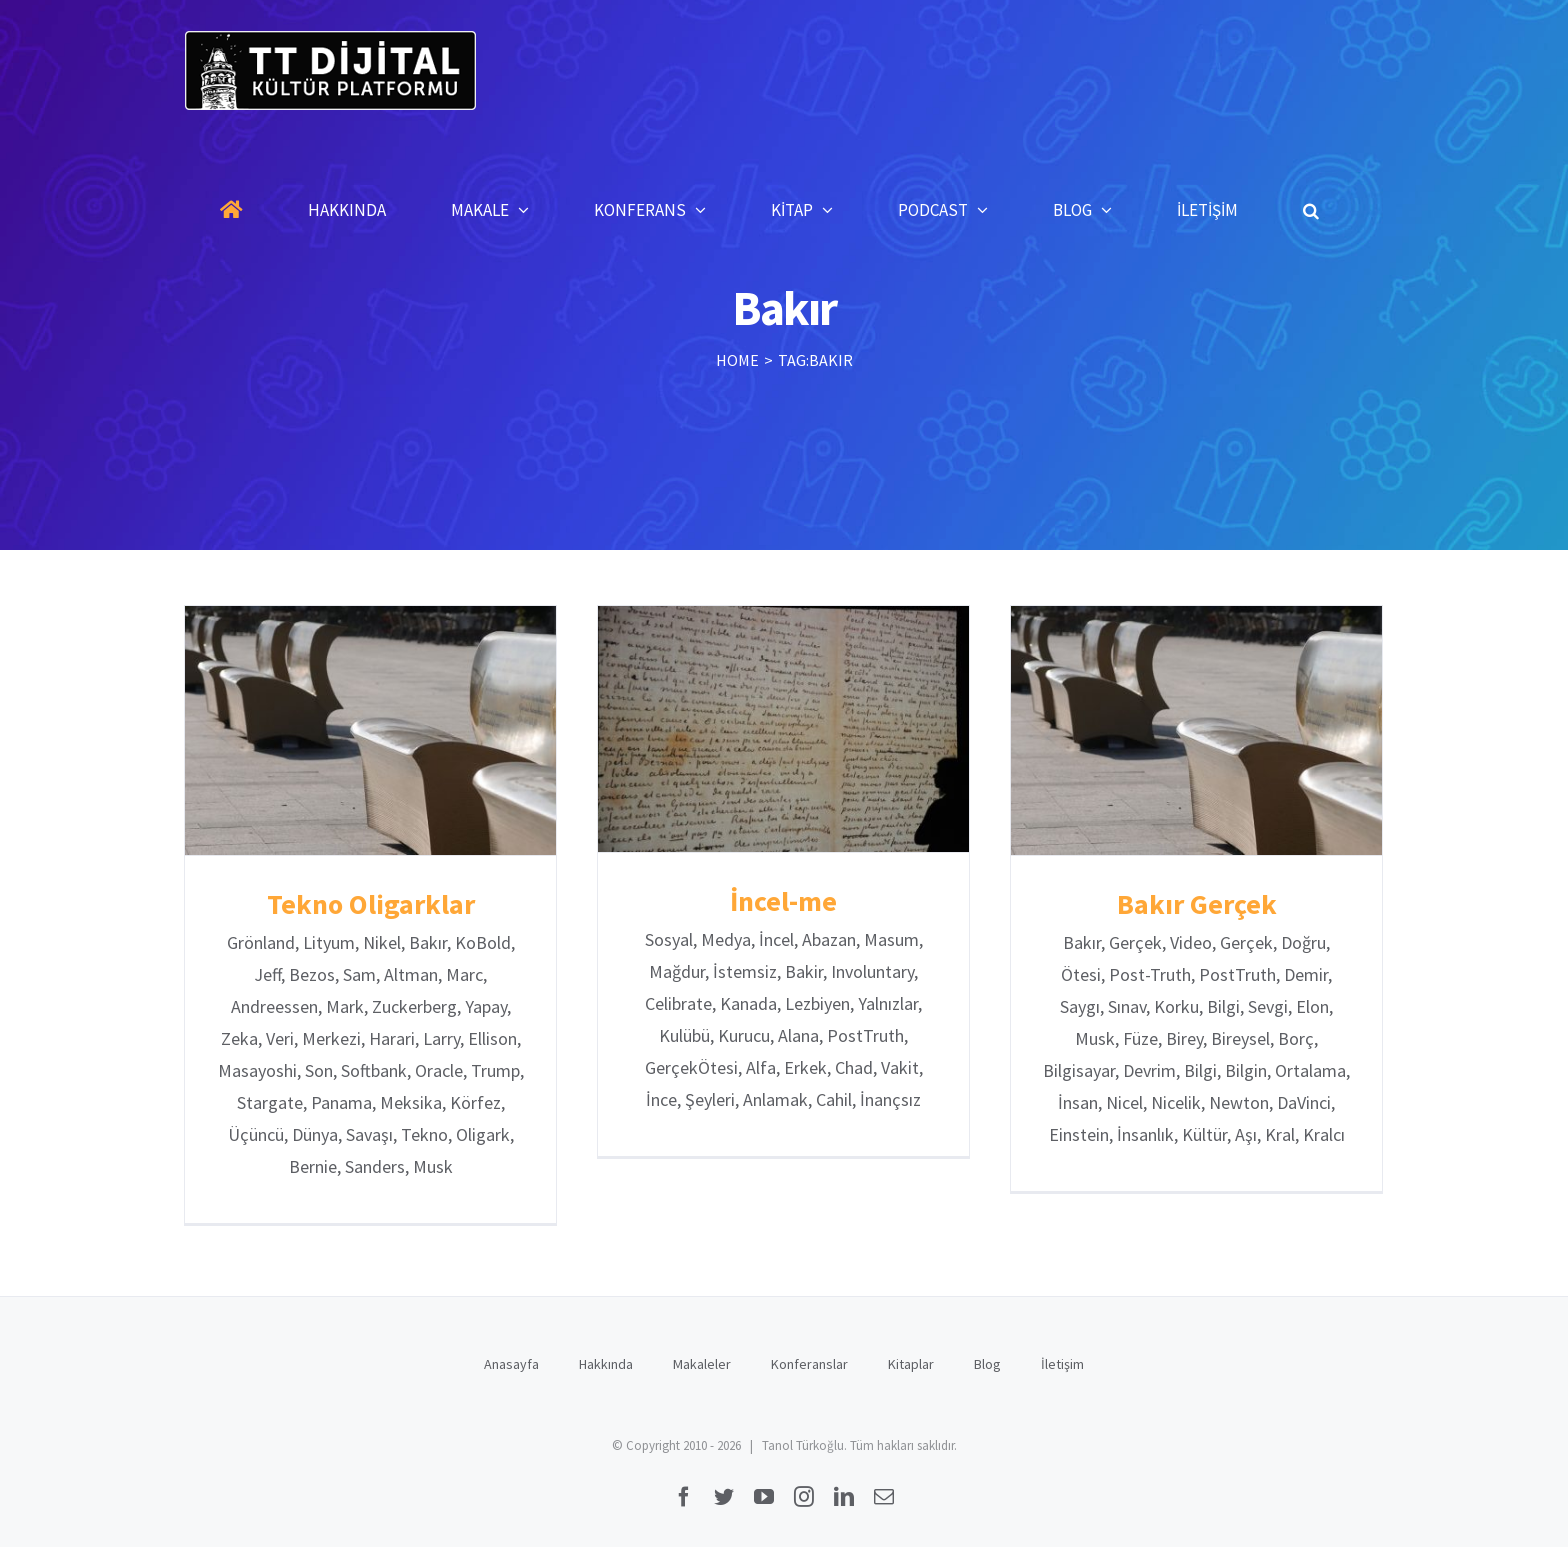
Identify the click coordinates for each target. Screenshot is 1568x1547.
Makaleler (702, 1364)
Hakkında (606, 1364)
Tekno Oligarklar (371, 904)
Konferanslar (809, 1364)
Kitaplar (911, 1364)
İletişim (1062, 1364)
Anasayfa (511, 1364)
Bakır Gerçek (1197, 904)
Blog (987, 1364)
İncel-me (783, 901)
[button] (1311, 210)
